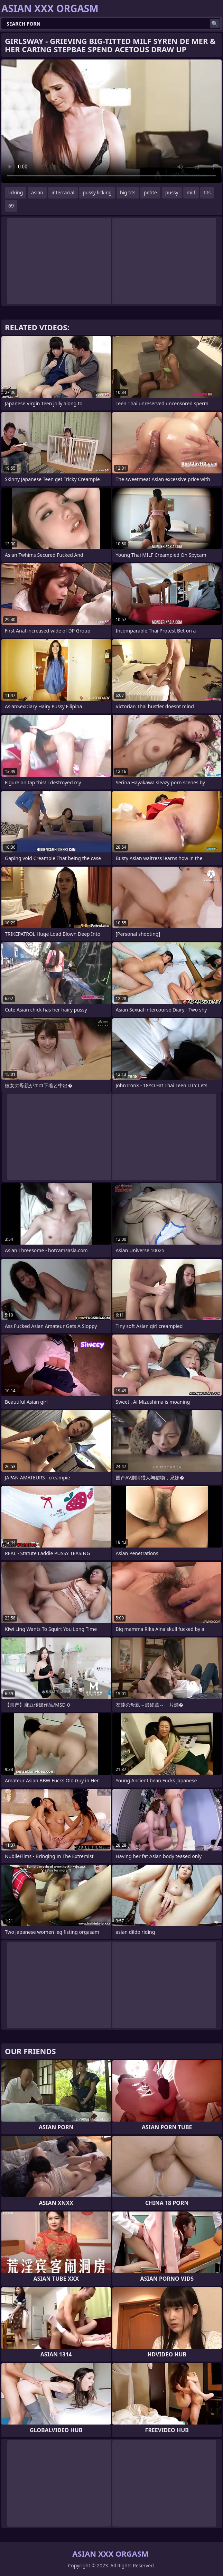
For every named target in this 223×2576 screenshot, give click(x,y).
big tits (128, 192)
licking (15, 192)
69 (11, 205)
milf (191, 192)
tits (207, 192)
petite (150, 192)
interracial (63, 192)
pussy (171, 192)
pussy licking (97, 192)
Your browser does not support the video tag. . (111, 121)
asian (37, 192)
